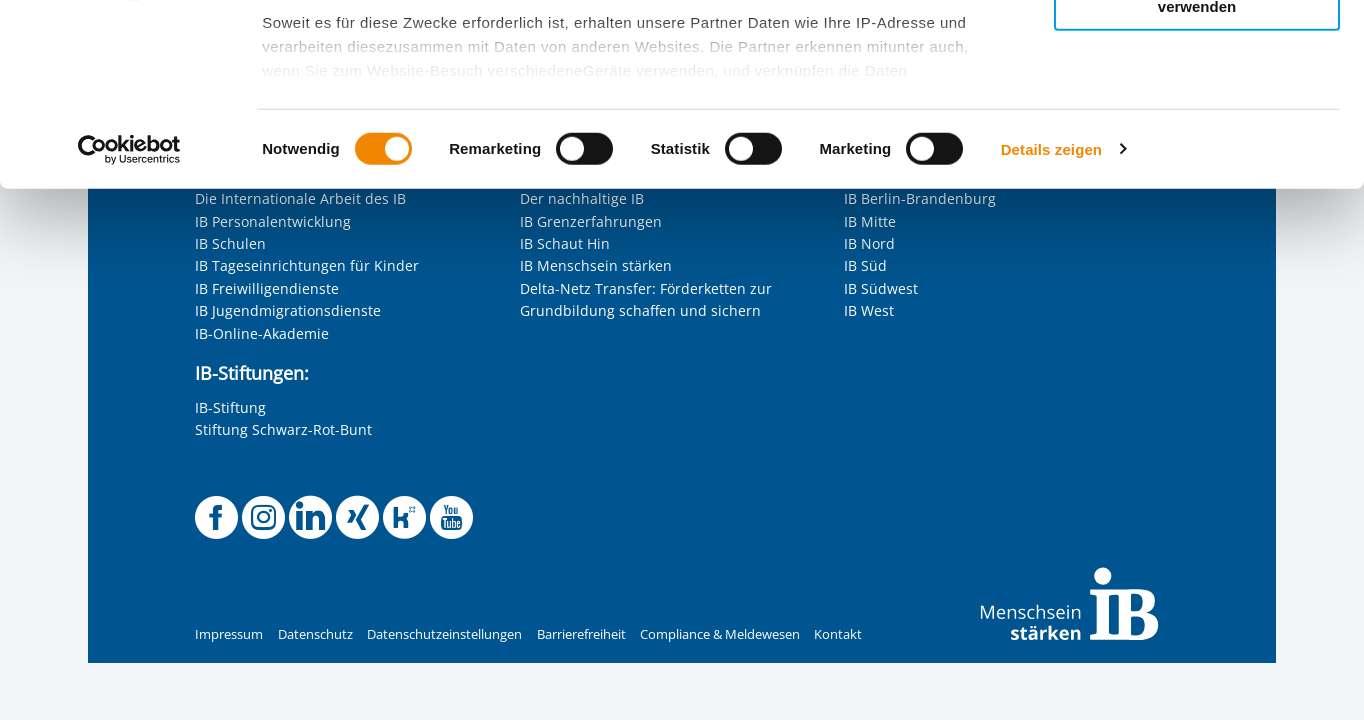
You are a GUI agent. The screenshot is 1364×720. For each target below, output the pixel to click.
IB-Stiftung (230, 407)
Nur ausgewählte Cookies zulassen (1197, 105)
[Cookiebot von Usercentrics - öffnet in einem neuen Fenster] (129, 320)
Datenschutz (315, 634)
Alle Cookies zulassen (1197, 48)
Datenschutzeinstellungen (444, 634)
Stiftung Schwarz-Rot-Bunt (283, 429)
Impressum (229, 634)
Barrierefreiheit (581, 634)
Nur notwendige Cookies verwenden (1197, 169)
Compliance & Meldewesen (720, 634)
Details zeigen (1051, 319)
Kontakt (838, 634)
